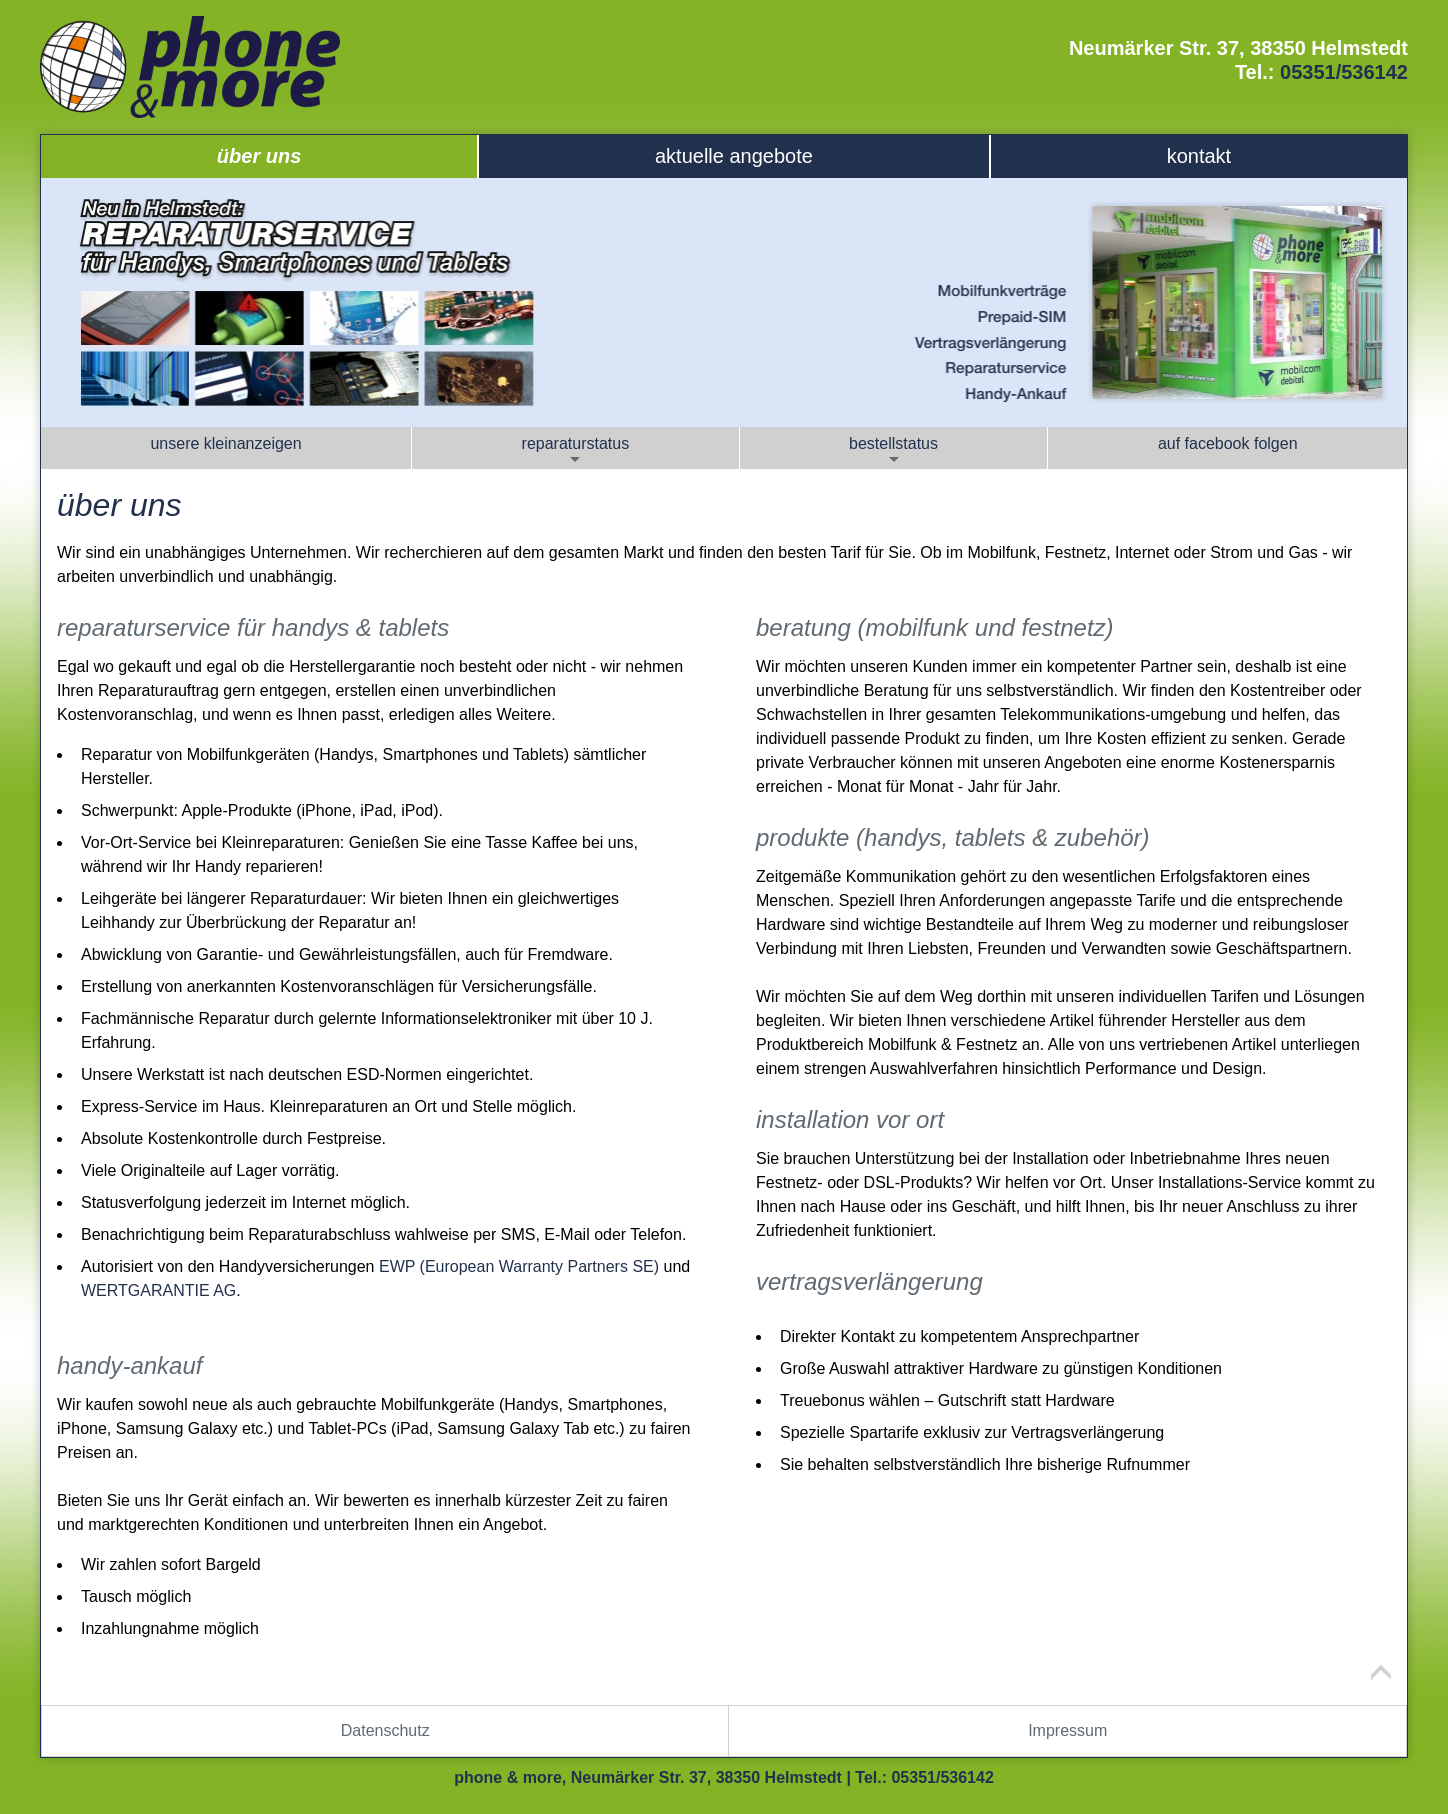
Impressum (1067, 1730)
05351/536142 (1344, 72)
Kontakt (1199, 156)
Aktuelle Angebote (734, 156)
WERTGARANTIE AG (158, 1290)
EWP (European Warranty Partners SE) (519, 1266)
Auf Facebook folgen (1228, 443)
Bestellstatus (893, 451)
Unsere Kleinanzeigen (225, 443)
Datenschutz (385, 1730)
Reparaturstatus (576, 451)
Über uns (259, 156)
